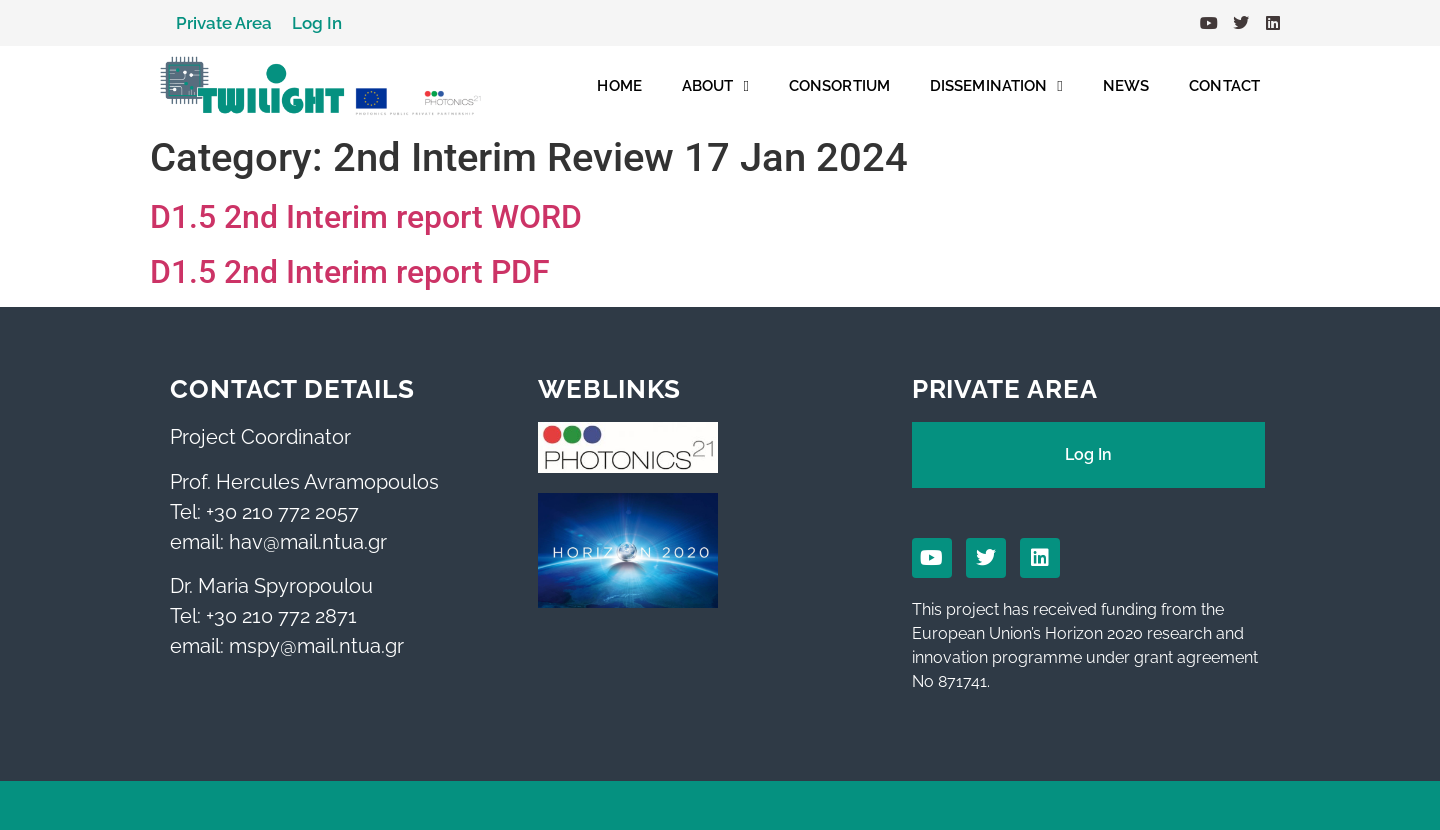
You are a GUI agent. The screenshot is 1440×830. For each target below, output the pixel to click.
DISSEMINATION (996, 86)
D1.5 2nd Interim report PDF (350, 272)
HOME (619, 86)
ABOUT (715, 86)
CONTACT (1224, 86)
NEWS (1126, 86)
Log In (317, 23)
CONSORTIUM (839, 86)
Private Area (224, 23)
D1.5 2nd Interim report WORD (366, 217)
